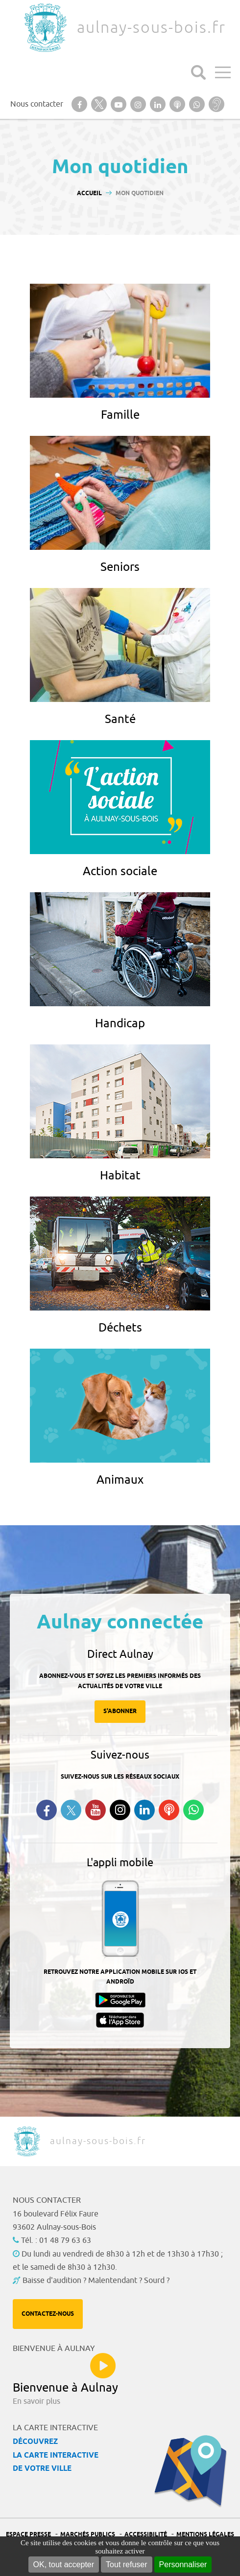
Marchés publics (87, 2535)
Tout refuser (126, 2564)
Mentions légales (205, 2535)
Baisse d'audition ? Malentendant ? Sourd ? (96, 2280)
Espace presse (28, 2535)
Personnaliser (183, 2564)
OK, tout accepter (64, 2564)
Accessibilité (145, 2535)
